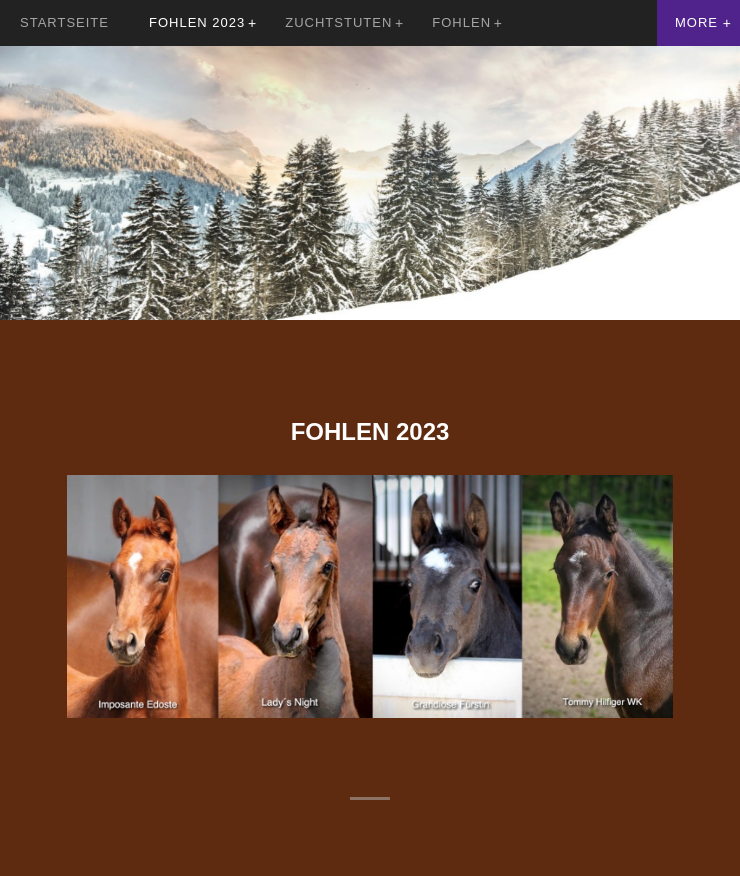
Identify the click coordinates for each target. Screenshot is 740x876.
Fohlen (461, 22)
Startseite (64, 22)
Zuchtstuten (338, 22)
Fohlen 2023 (197, 22)
